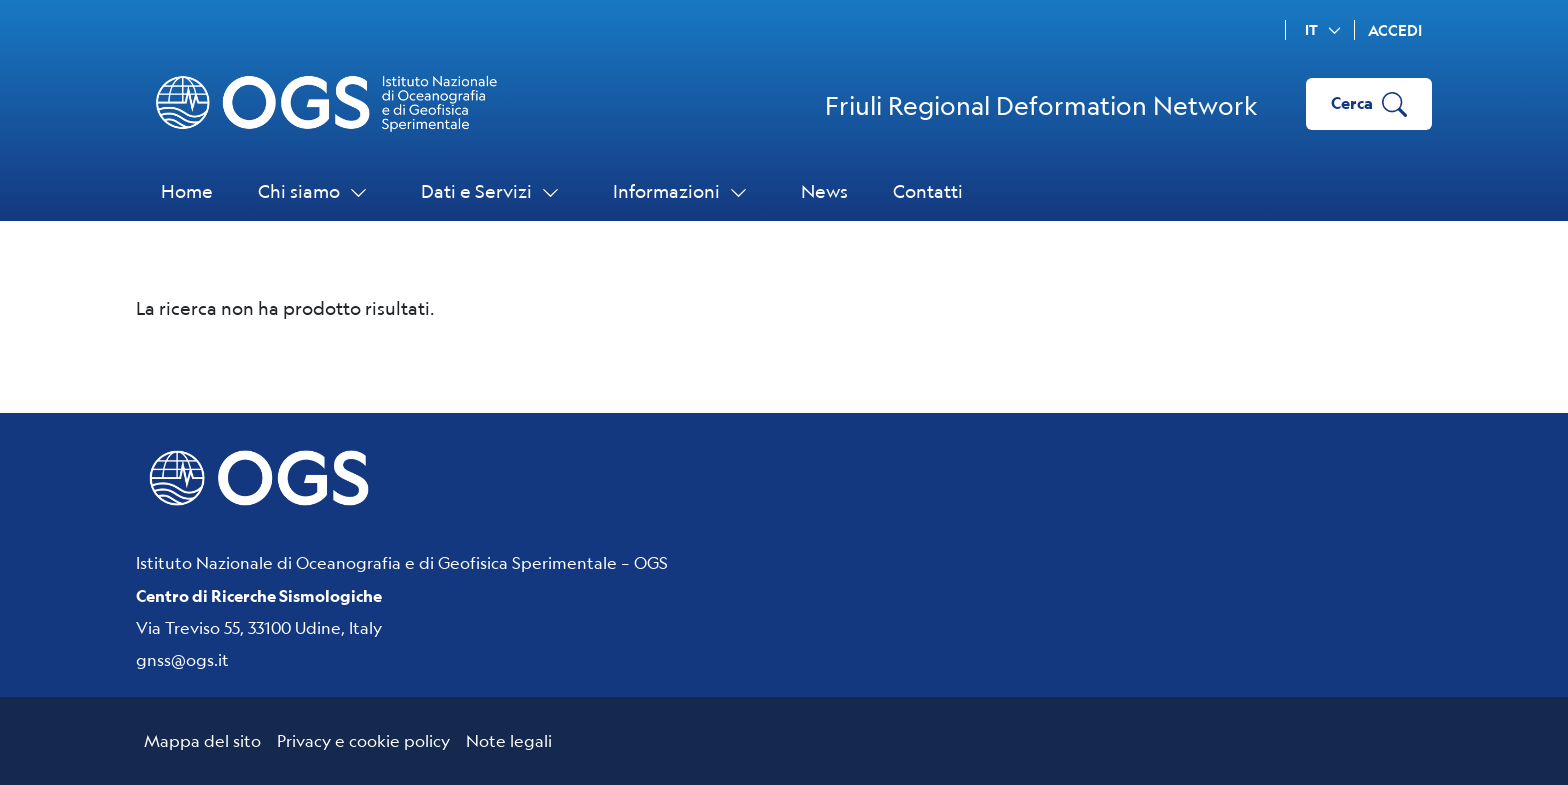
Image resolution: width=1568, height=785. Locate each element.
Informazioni (684, 191)
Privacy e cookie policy (363, 740)
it (1326, 29)
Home (187, 191)
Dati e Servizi (494, 191)
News (824, 191)
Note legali (509, 740)
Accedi (1395, 30)
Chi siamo (317, 191)
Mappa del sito (202, 740)
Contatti (928, 191)
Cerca (1369, 104)
